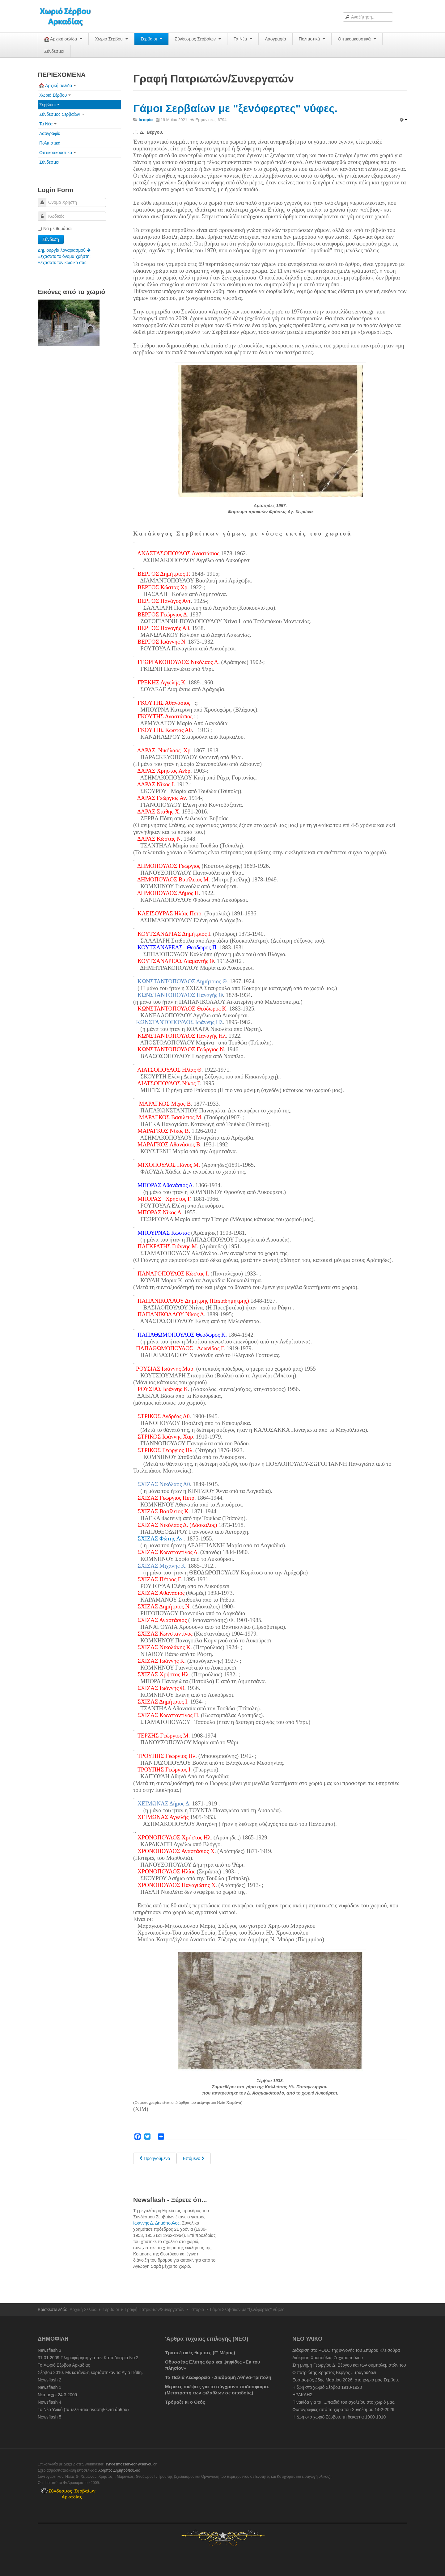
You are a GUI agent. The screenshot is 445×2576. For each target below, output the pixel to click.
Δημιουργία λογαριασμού (64, 250)
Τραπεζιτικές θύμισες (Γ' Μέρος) (200, 2352)
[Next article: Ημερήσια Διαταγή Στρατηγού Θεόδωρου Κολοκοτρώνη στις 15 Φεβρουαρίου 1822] (193, 2158)
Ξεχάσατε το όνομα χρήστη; (64, 256)
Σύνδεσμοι (54, 51)
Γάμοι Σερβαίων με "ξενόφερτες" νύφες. (235, 108)
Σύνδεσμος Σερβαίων (198, 38)
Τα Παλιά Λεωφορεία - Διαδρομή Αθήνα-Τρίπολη (218, 2377)
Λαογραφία (275, 38)
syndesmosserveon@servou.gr (131, 2464)
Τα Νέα (243, 38)
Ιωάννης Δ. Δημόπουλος (156, 2223)
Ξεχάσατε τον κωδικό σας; (62, 262)
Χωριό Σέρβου (111, 38)
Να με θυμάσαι (55, 228)
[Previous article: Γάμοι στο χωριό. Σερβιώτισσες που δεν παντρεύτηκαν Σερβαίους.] (154, 2158)
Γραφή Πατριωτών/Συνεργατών (154, 2309)
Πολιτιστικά (312, 38)
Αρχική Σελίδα (83, 2309)
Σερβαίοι (151, 38)
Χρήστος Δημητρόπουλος (119, 2470)
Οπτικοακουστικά (357, 38)
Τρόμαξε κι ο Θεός (185, 2402)
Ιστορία (197, 2309)
